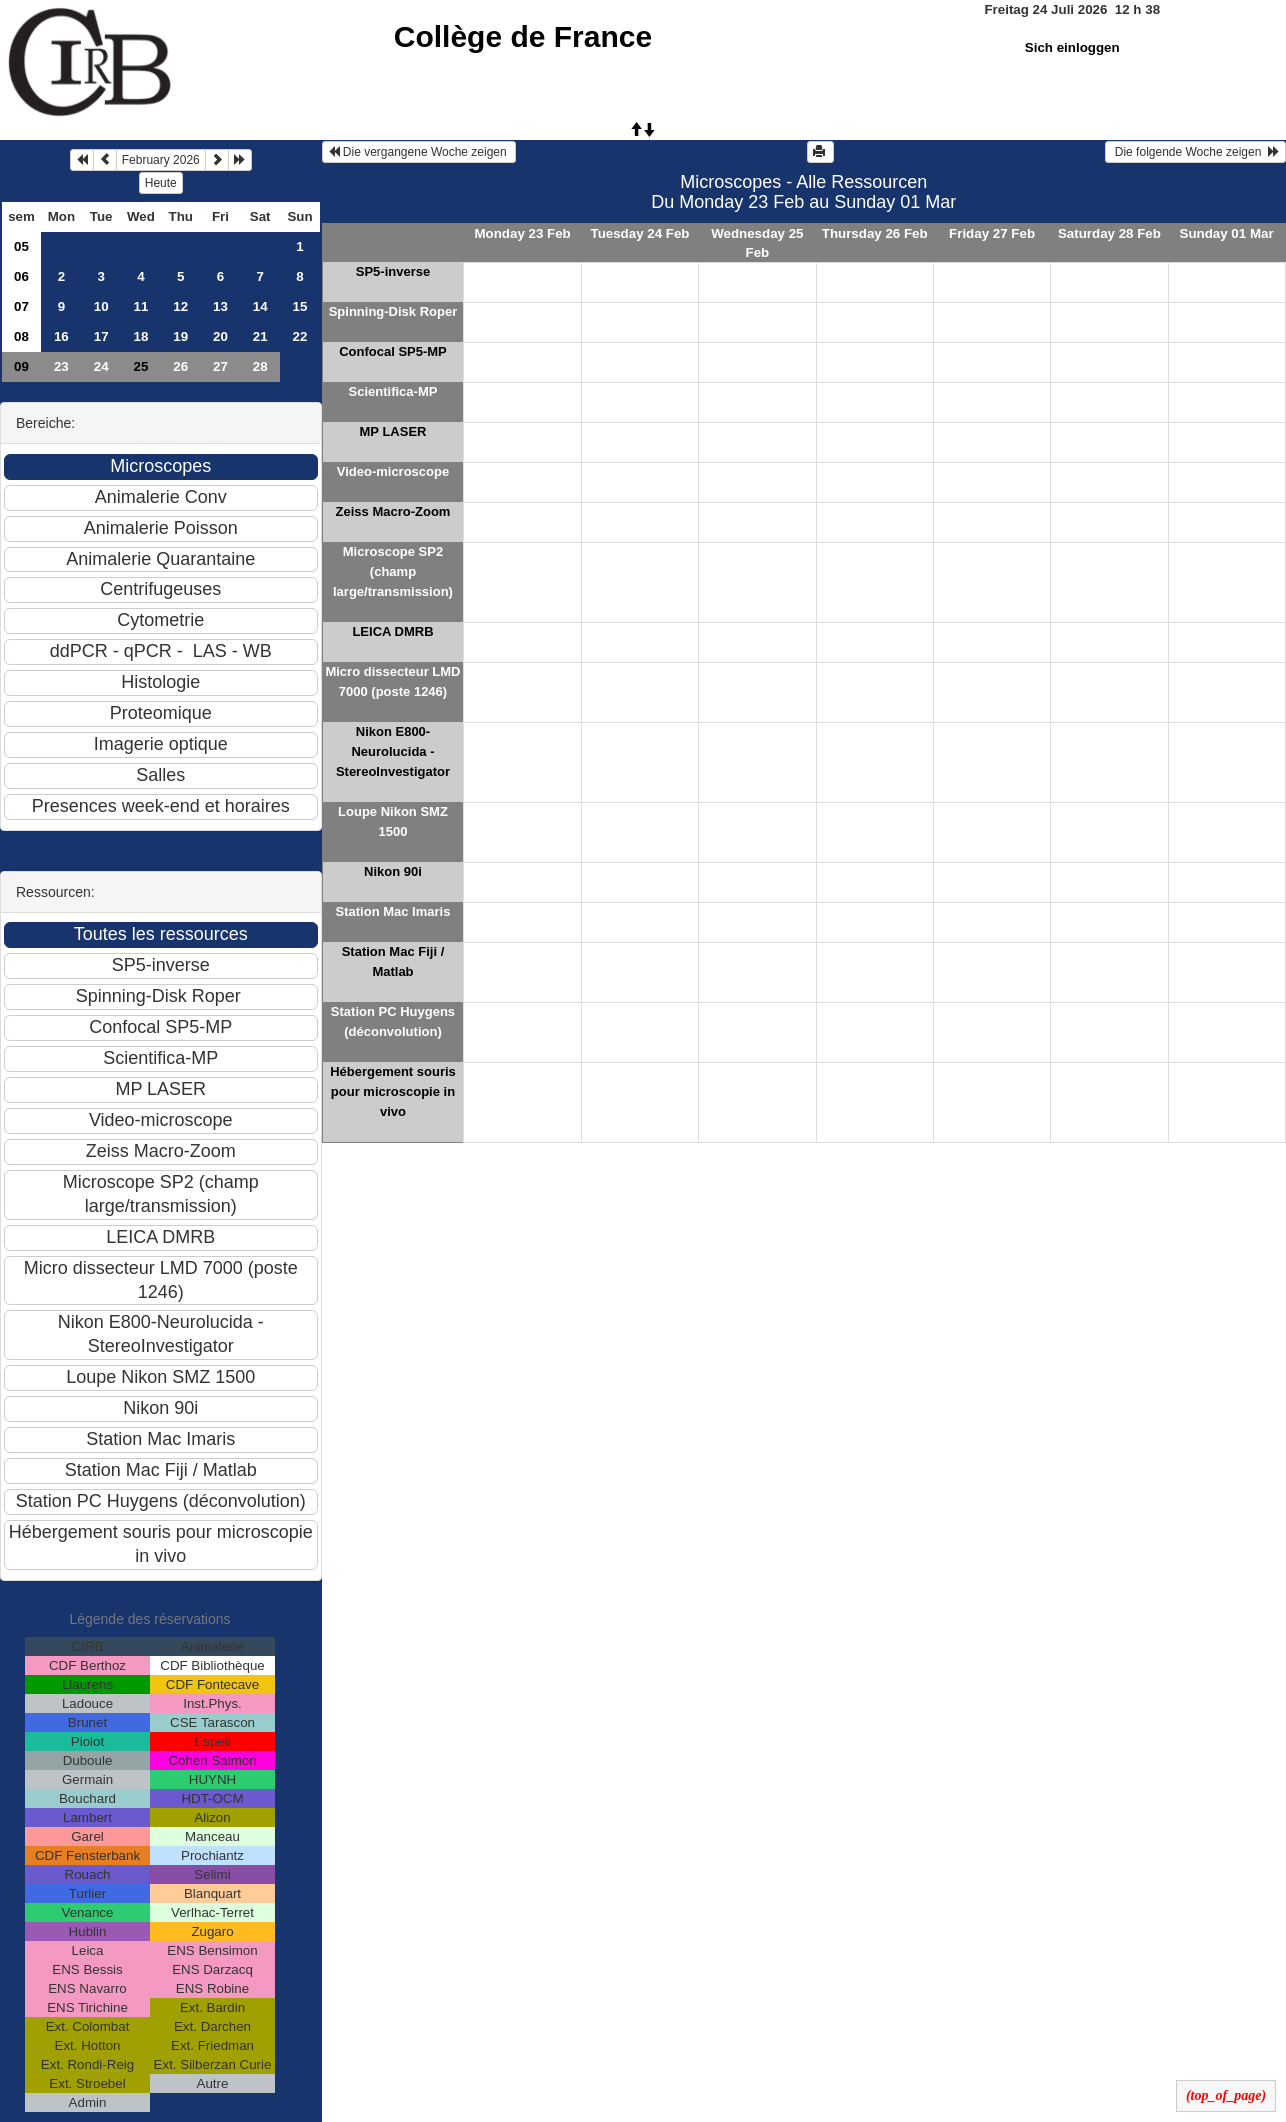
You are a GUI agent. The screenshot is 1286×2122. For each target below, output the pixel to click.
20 (220, 336)
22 (300, 336)
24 (101, 366)
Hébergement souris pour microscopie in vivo (393, 1091)
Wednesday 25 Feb (757, 243)
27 (220, 366)
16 (61, 336)
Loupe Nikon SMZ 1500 (393, 821)
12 (180, 306)
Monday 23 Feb (522, 233)
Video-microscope (393, 471)
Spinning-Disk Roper (393, 311)
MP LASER (393, 431)
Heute (161, 183)
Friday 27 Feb (992, 233)
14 (260, 306)
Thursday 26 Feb (875, 233)
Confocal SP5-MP (393, 351)
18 (141, 336)
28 (260, 366)
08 (21, 336)
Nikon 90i (393, 871)
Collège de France (523, 36)
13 (220, 306)
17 (101, 336)
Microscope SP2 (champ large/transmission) (393, 571)
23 (61, 366)
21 (260, 336)
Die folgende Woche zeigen (1195, 152)
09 (21, 366)
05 (21, 246)
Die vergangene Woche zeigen (419, 152)
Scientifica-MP (393, 391)
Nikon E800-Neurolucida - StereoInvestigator (393, 751)
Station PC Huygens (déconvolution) (393, 1021)
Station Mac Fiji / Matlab (393, 961)
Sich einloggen (1072, 47)
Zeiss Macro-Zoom (393, 511)
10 (101, 306)
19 (180, 336)
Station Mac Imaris (393, 911)
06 (21, 276)
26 (180, 366)
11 (141, 306)
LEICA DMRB (392, 631)
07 (21, 306)
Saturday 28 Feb (1109, 233)
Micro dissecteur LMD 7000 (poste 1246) (392, 681)
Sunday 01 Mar (1227, 233)
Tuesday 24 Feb (639, 233)
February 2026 (161, 160)
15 (300, 306)
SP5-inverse (393, 271)
